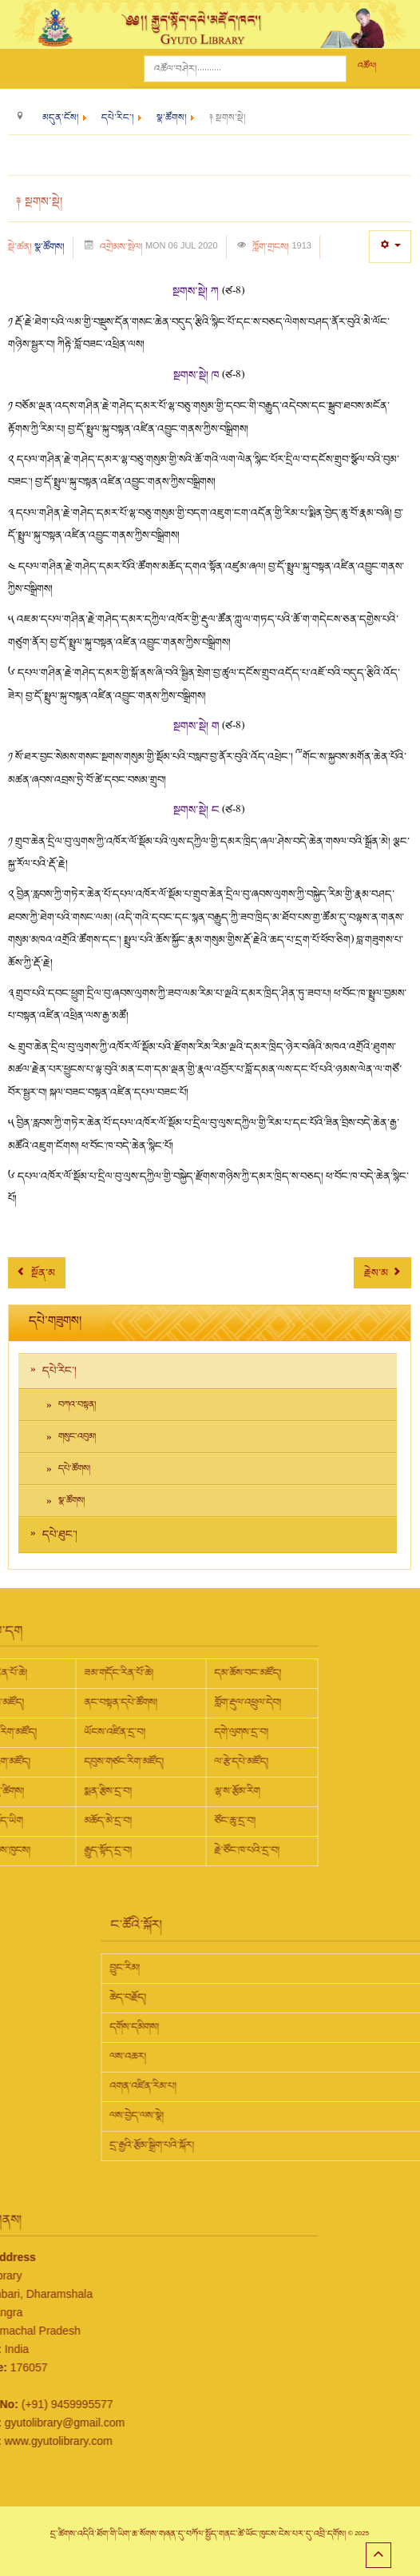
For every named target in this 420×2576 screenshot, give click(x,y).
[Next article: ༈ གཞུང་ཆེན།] (382, 1272)
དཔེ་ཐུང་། (59, 1535)
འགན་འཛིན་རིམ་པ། (275, 2086)
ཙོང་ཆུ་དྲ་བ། (103, 1821)
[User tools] (390, 246)
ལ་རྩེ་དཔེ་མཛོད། (109, 1762)
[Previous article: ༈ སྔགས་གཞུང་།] (36, 1272)
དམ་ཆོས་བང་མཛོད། (115, 1673)
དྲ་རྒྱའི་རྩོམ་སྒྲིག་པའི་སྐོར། (284, 2145)
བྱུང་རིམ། (257, 1968)
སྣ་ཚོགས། (49, 247)
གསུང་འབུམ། (77, 1436)
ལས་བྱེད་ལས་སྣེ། (269, 2116)
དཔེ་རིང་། (59, 1371)
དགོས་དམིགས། (266, 2027)
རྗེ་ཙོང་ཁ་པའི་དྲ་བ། (115, 1850)
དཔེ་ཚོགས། (74, 1468)
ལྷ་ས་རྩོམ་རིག (105, 1791)
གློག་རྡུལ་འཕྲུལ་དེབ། (115, 1702)
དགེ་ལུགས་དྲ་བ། (109, 1732)
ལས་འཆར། (260, 2056)
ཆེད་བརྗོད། (260, 1997)
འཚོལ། (367, 66)
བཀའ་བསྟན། (77, 1404)
